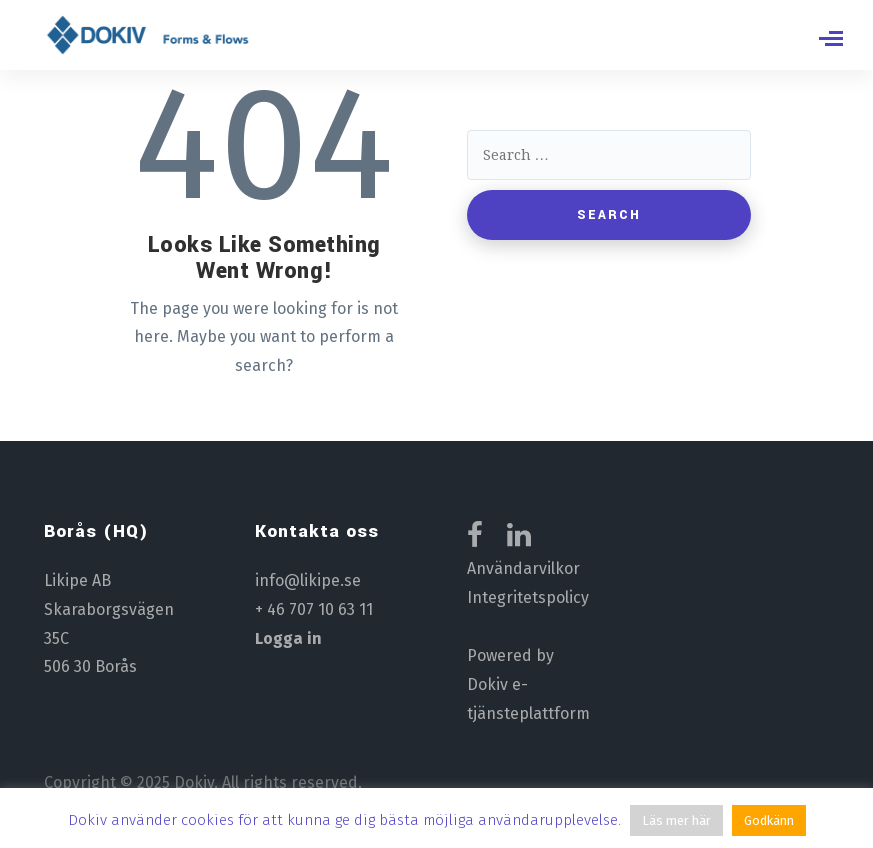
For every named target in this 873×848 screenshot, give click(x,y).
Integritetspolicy (528, 597)
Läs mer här (676, 820)
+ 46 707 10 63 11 (314, 609)
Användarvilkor (523, 568)
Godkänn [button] (769, 820)
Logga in (288, 638)
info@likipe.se (308, 580)
